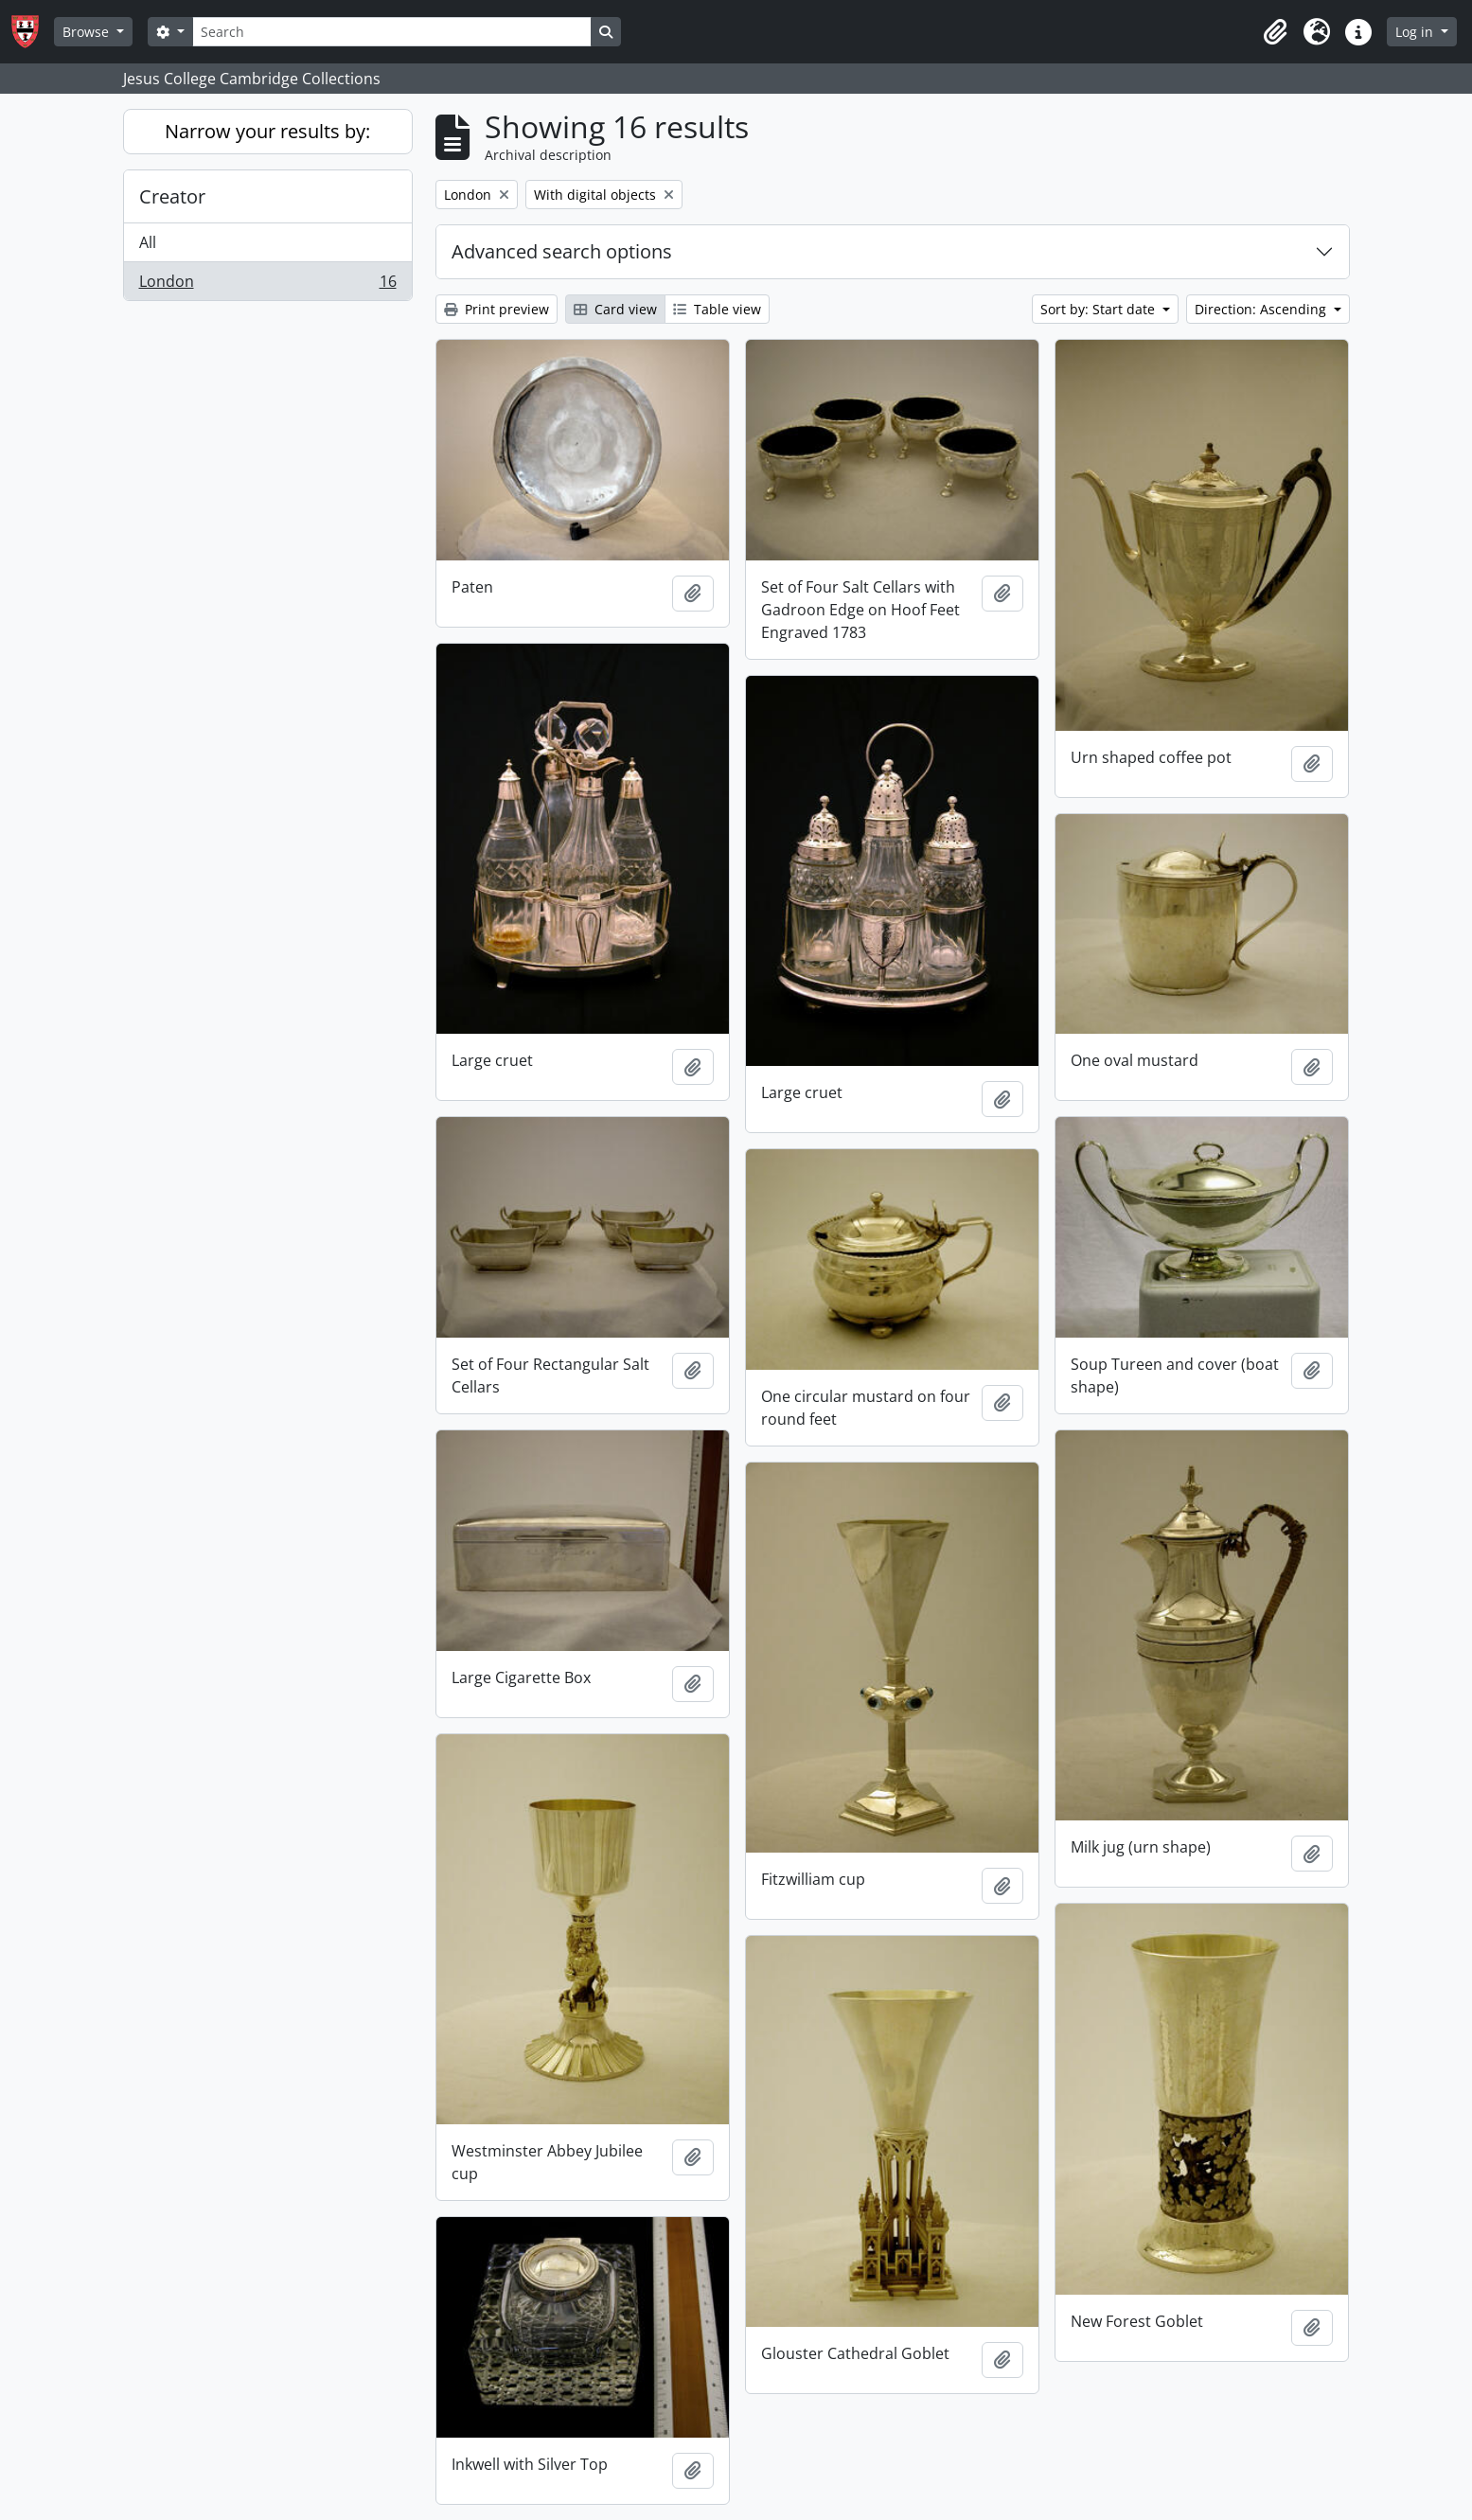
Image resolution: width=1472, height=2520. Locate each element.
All (147, 242)
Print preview (496, 309)
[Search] (392, 31)
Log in (1416, 32)
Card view (615, 309)
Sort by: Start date (1099, 309)
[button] (1275, 32)
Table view (717, 309)
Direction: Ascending (1262, 309)
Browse (87, 32)
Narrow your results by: (267, 131)
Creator (172, 196)
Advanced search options (562, 251)
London (267, 285)
